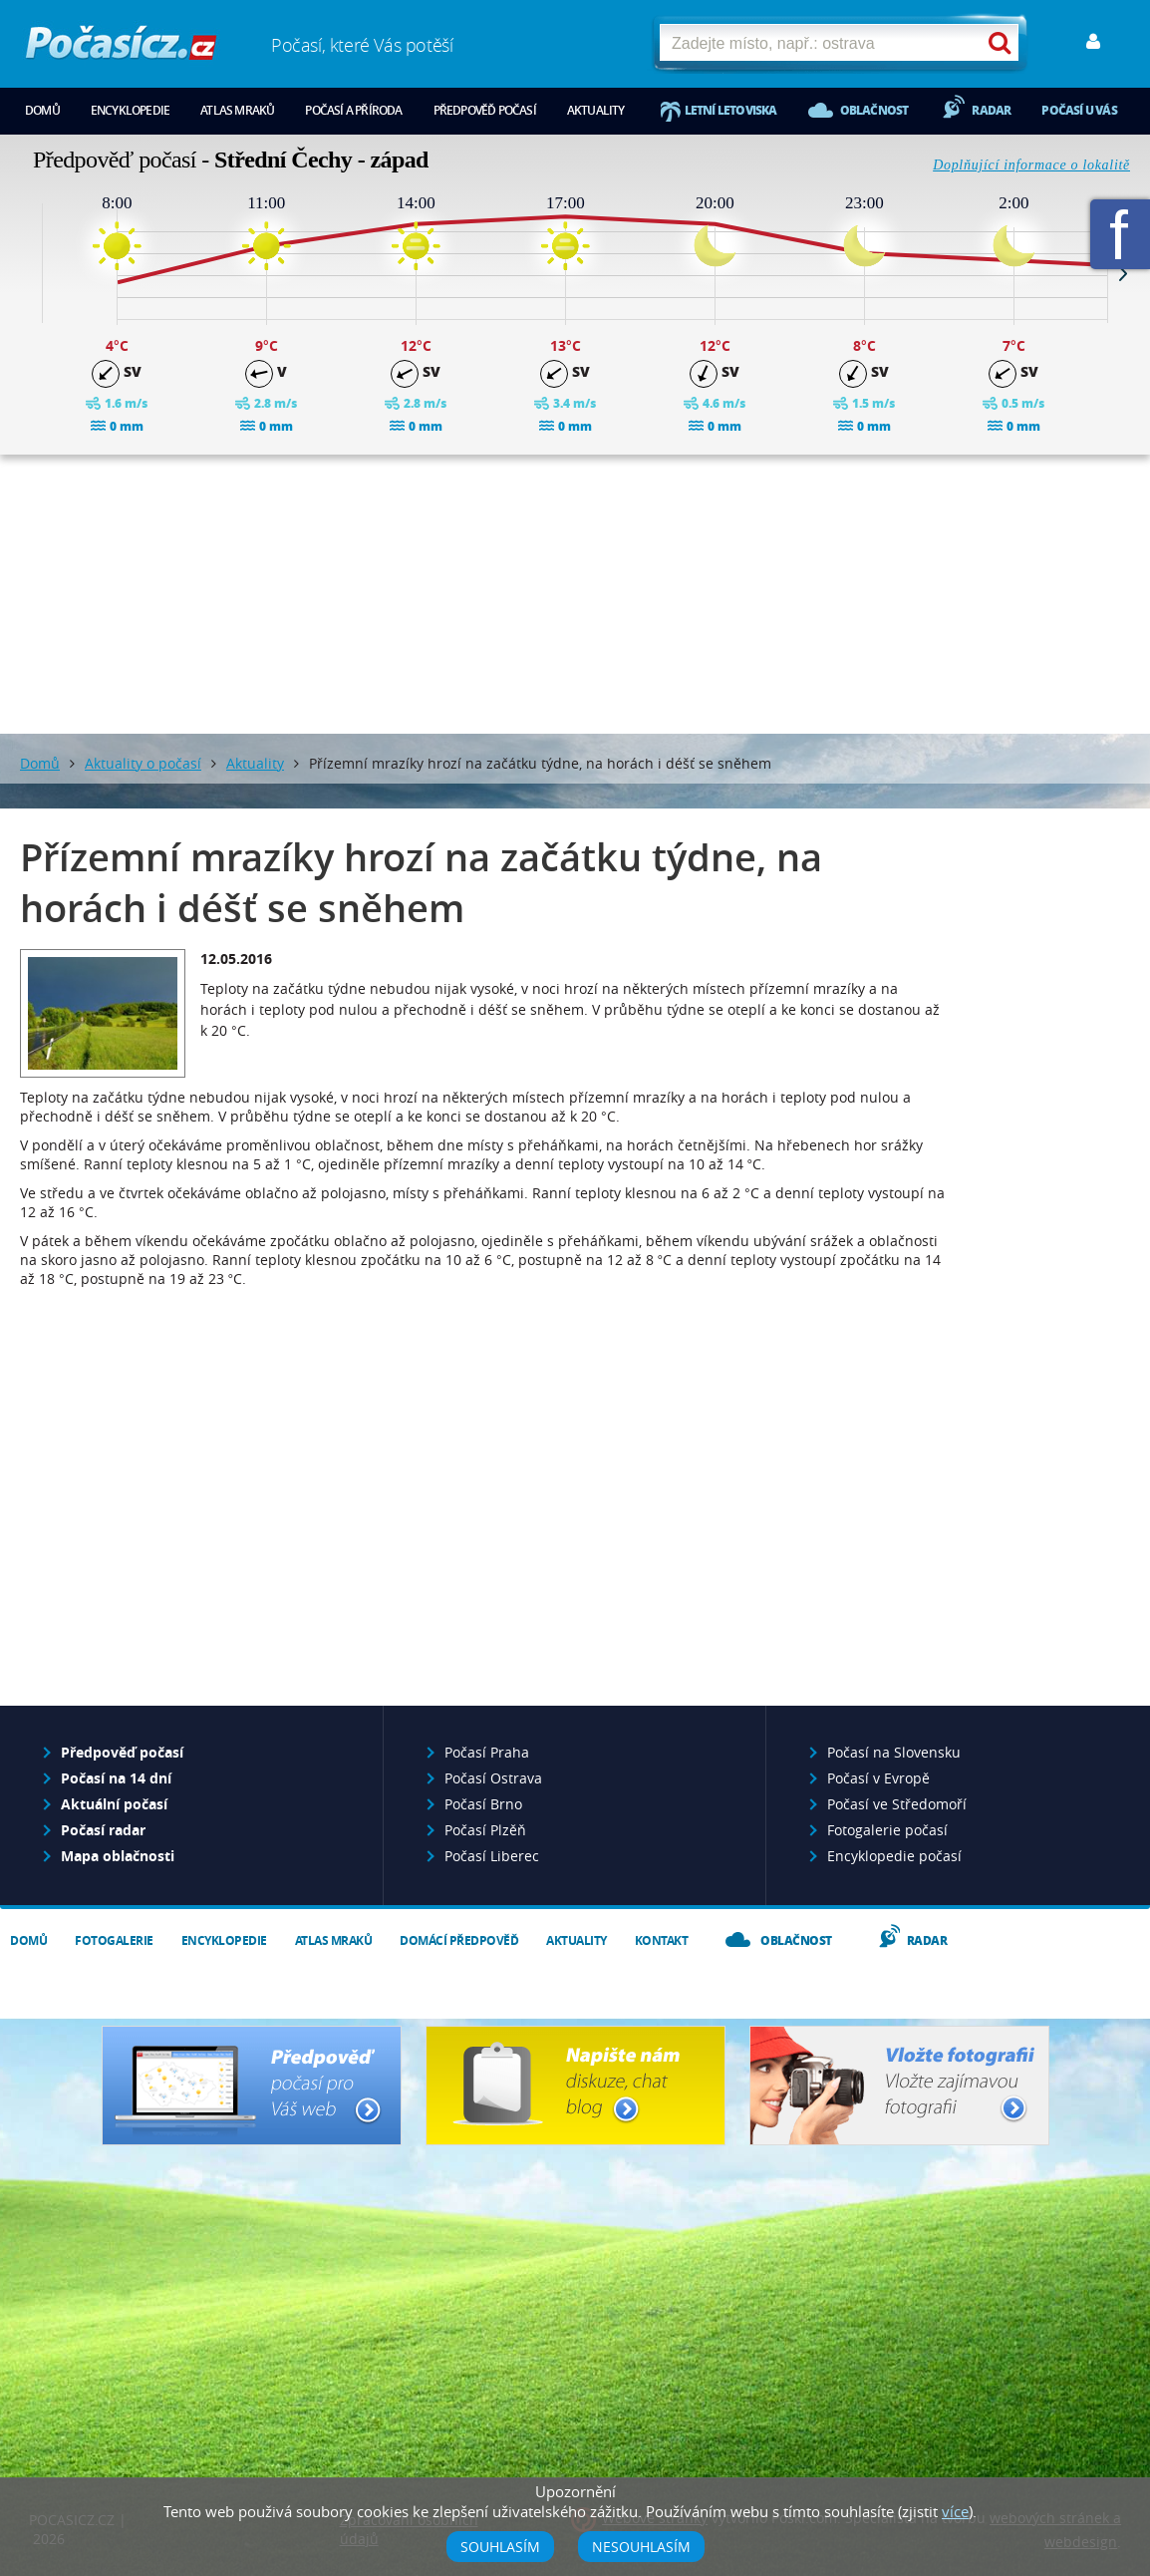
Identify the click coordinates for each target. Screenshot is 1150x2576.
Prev (27, 273)
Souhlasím (500, 2546)
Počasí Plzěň (485, 1829)
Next (1123, 273)
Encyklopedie (130, 110)
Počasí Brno (483, 1803)
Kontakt (662, 1940)
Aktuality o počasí (143, 763)
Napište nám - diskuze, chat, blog (575, 2085)
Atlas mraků (237, 110)
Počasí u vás (1078, 110)
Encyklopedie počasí (894, 1855)
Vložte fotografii (899, 2085)
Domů (42, 110)
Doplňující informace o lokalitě (1031, 165)
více (955, 2511)
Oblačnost (874, 110)
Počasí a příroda (353, 110)
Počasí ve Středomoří (897, 1803)
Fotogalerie (114, 1940)
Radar (991, 110)
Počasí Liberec (491, 1855)
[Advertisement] (575, 594)
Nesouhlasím (641, 2546)
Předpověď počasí (484, 110)
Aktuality (596, 110)
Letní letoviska (731, 110)
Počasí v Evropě (878, 1778)
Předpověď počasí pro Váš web (252, 2085)
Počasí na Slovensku (894, 1752)
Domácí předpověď (459, 1940)
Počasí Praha (486, 1752)
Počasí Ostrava (493, 1778)
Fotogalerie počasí (887, 1829)
